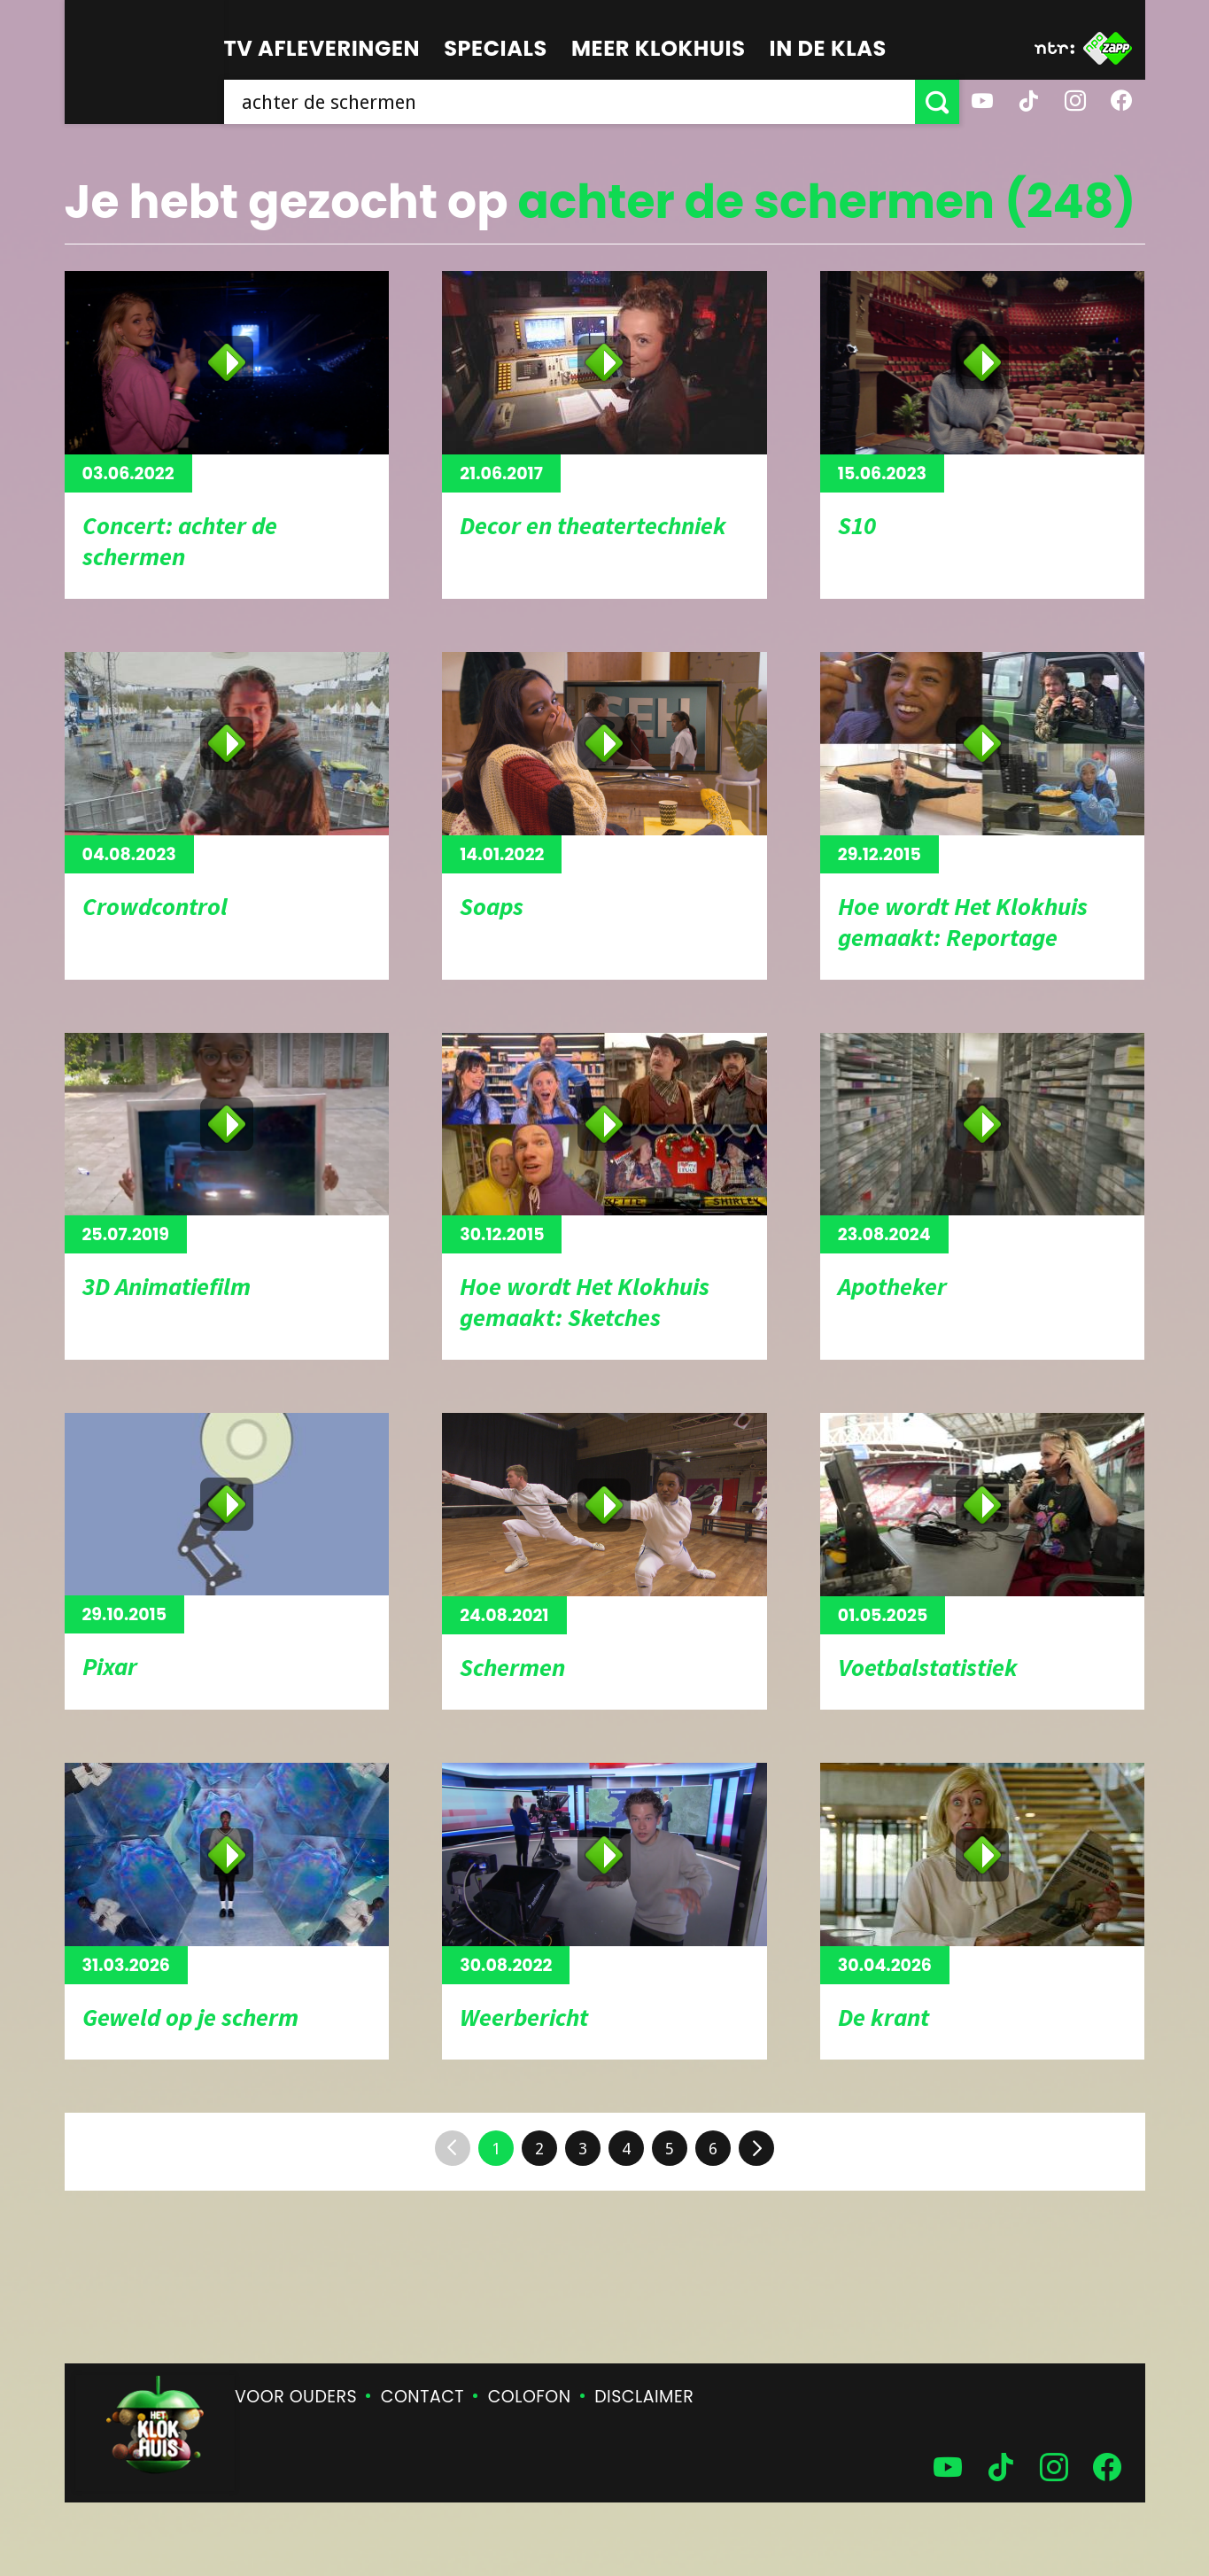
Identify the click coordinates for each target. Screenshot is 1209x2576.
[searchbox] (569, 102)
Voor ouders (296, 2397)
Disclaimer (644, 2397)
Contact (422, 2397)
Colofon (529, 2397)
